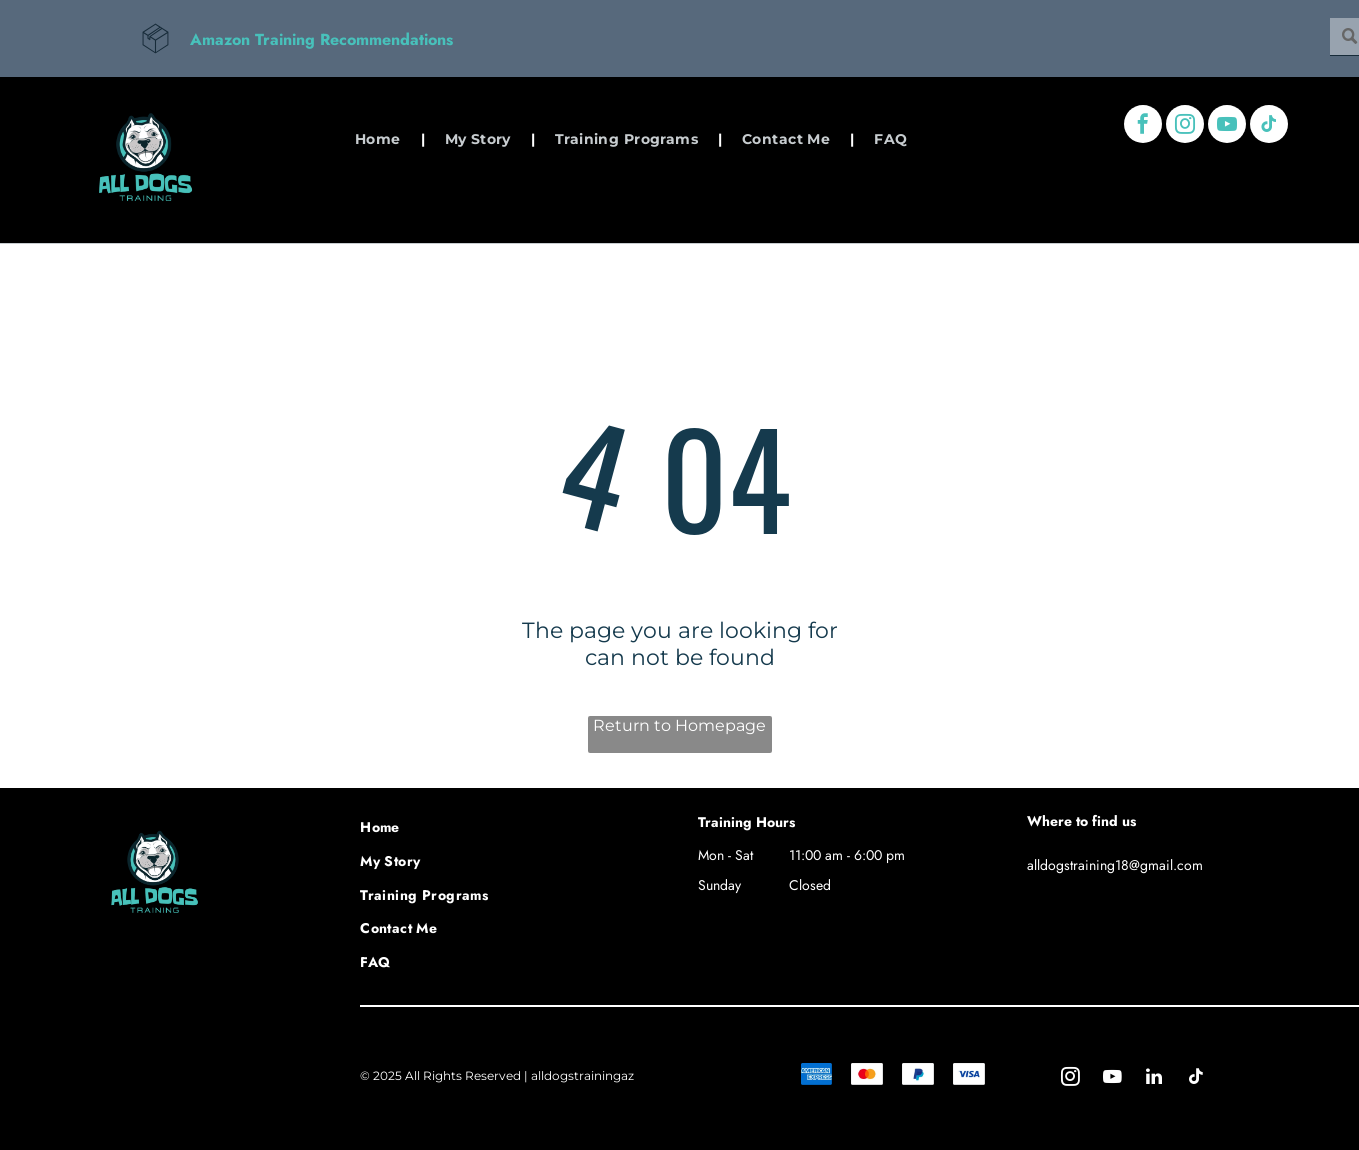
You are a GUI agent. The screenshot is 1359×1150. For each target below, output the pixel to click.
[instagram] (1185, 126)
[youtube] (1227, 126)
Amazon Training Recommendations (321, 39)
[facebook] (1143, 126)
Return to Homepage (679, 725)
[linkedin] (1154, 1079)
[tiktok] (1269, 126)
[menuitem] (380, 139)
